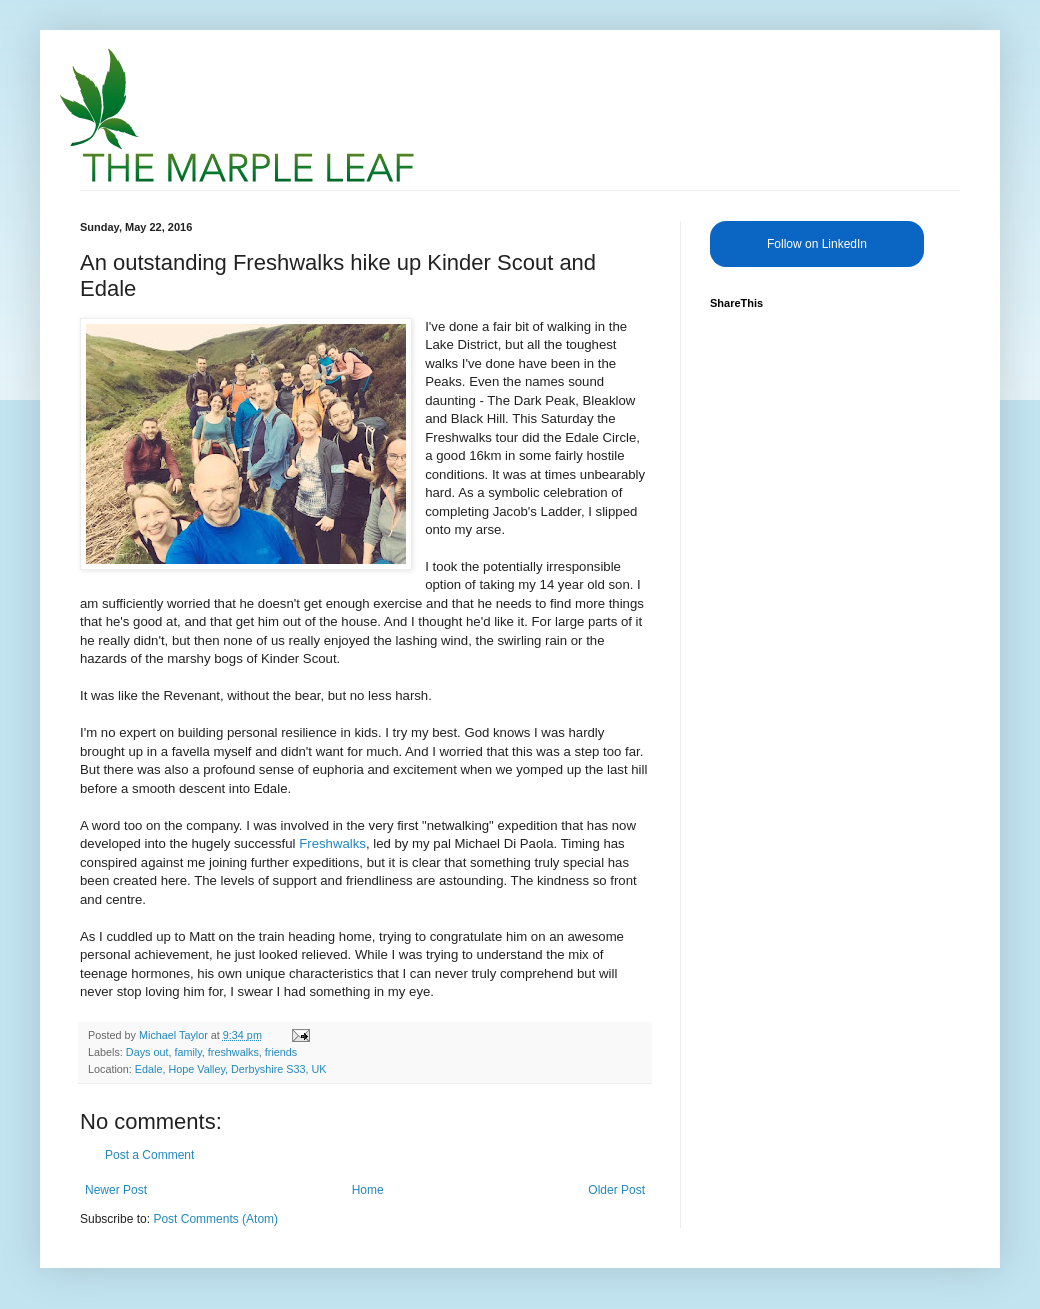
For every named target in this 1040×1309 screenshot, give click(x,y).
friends (281, 1052)
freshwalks (233, 1052)
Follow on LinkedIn (817, 244)
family (187, 1052)
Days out (147, 1052)
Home (368, 1190)
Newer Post (116, 1190)
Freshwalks (332, 843)
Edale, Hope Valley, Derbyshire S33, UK (231, 1069)
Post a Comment (149, 1155)
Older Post (616, 1190)
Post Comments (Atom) (215, 1219)
